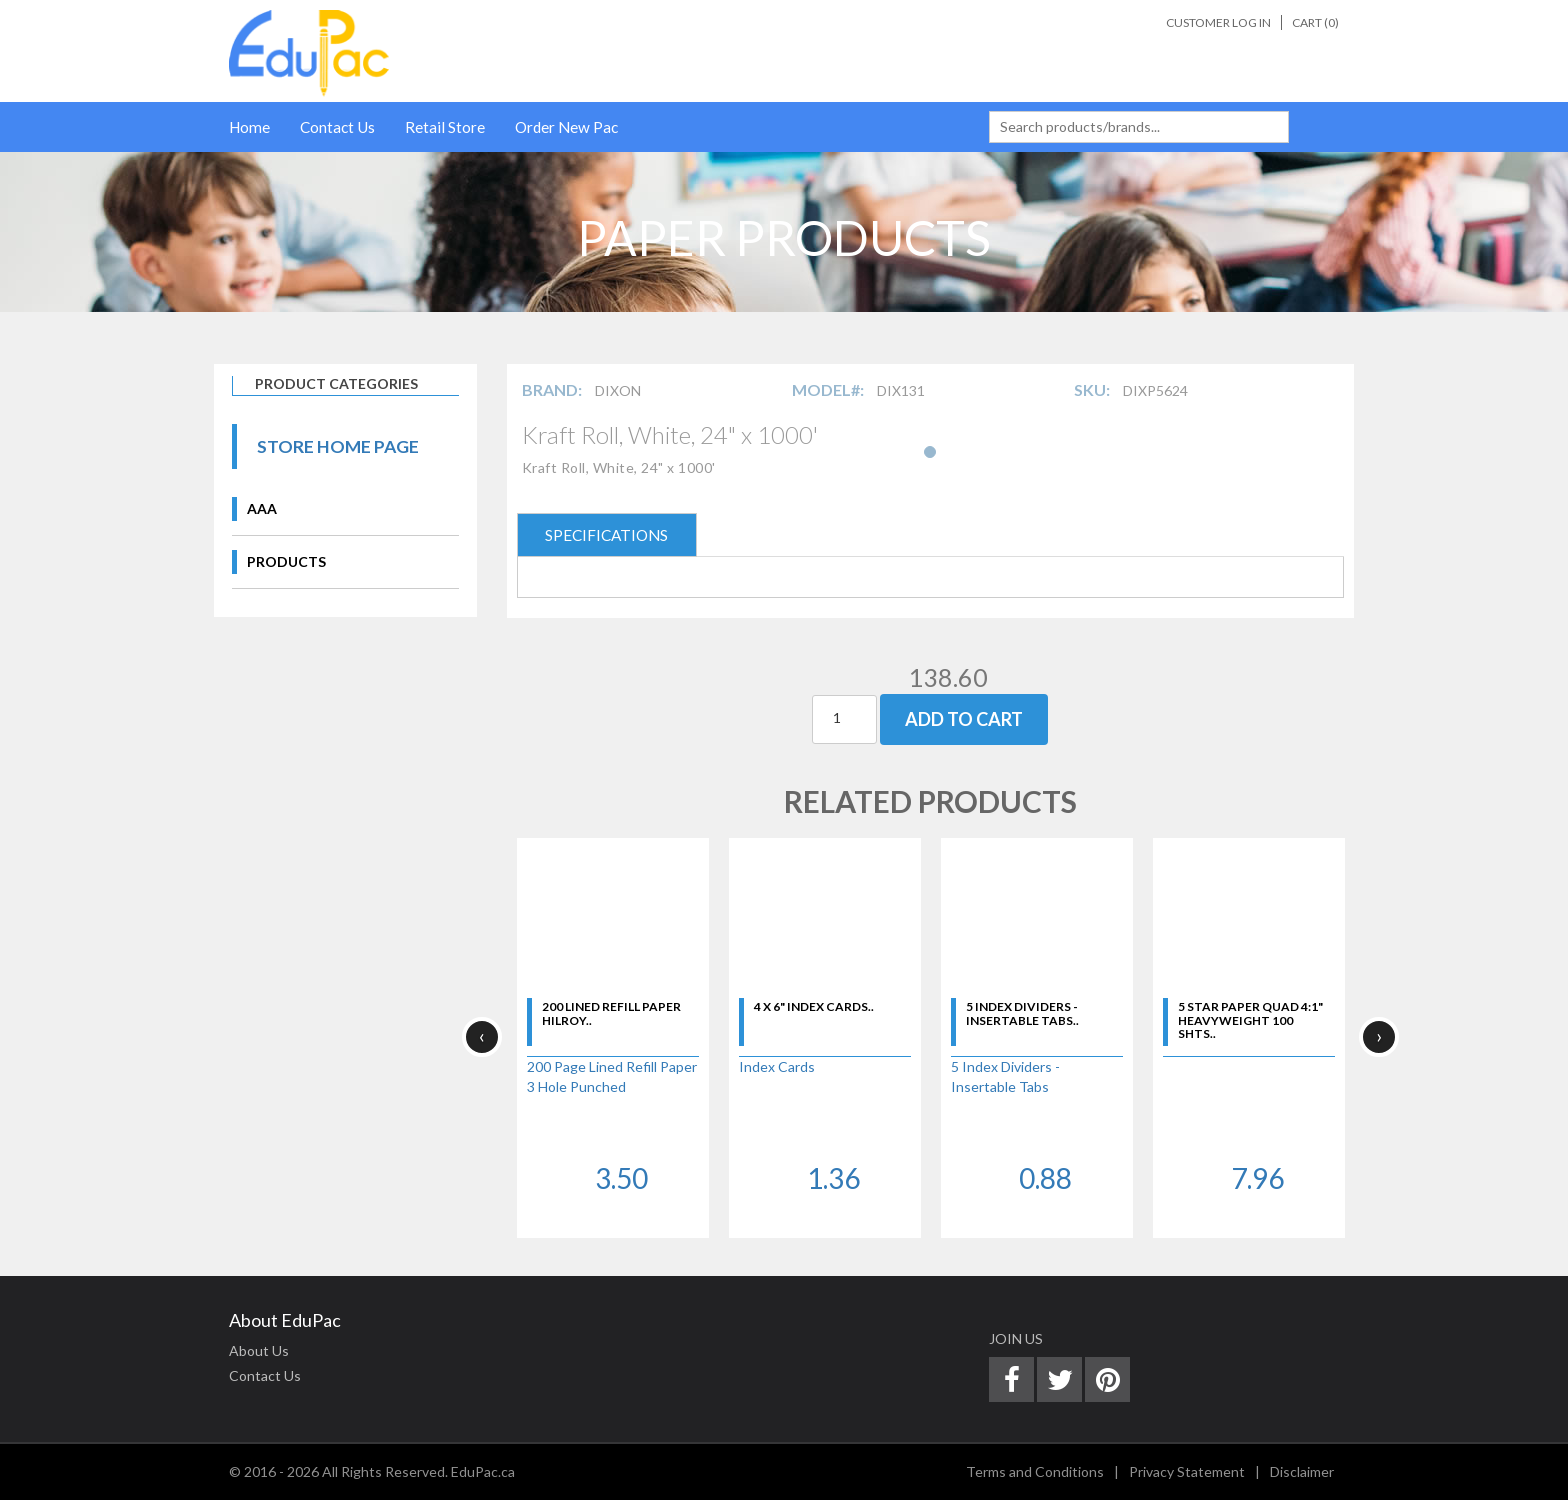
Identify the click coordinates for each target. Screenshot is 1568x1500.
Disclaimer (1302, 1471)
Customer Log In (1218, 22)
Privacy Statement (1187, 1471)
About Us (259, 1350)
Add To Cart (964, 719)
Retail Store (445, 127)
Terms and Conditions (1035, 1471)
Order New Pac (566, 127)
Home (249, 127)
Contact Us (337, 127)
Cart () (1315, 22)
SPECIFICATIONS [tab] (606, 535)
